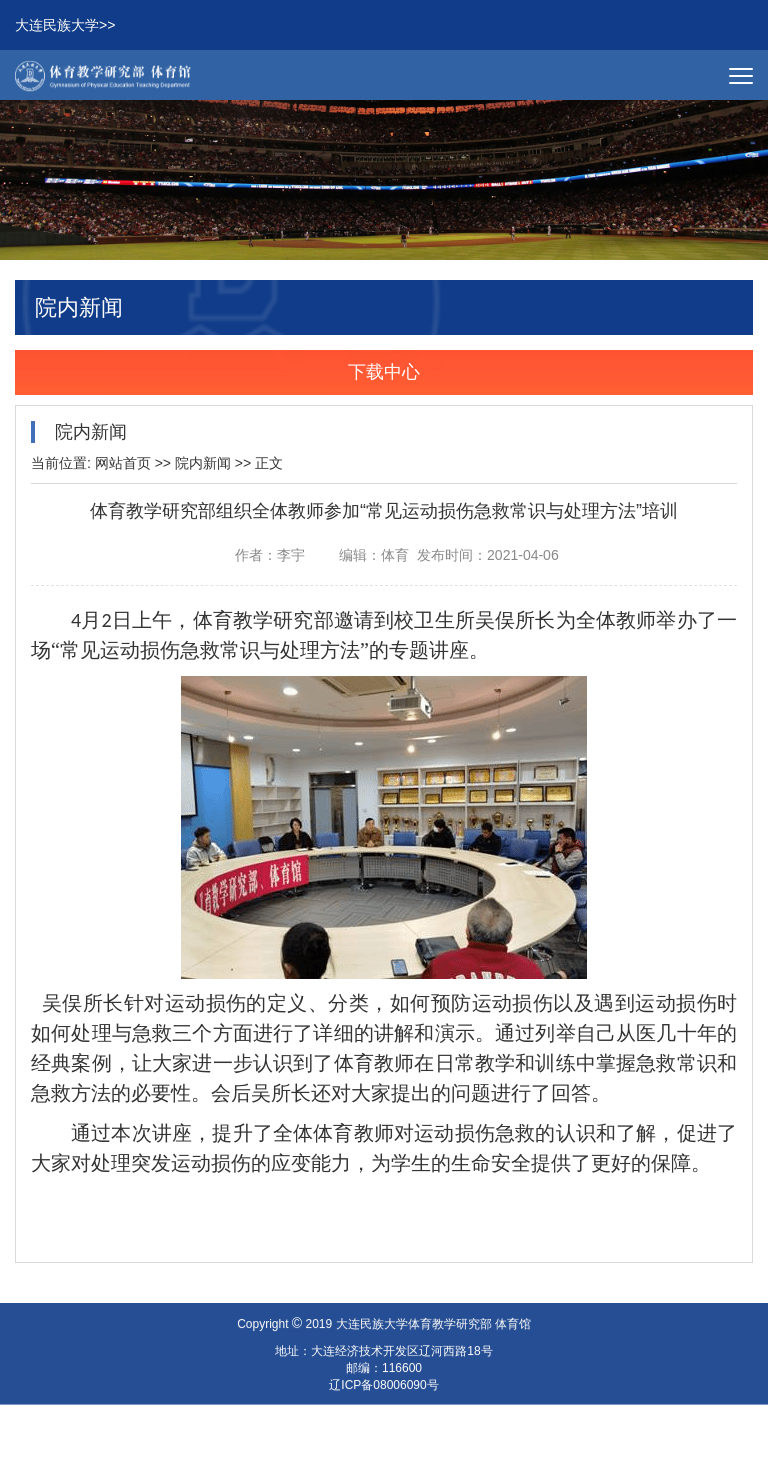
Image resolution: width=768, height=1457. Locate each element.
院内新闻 (203, 465)
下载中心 (384, 375)
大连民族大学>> (65, 27)
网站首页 (123, 465)
